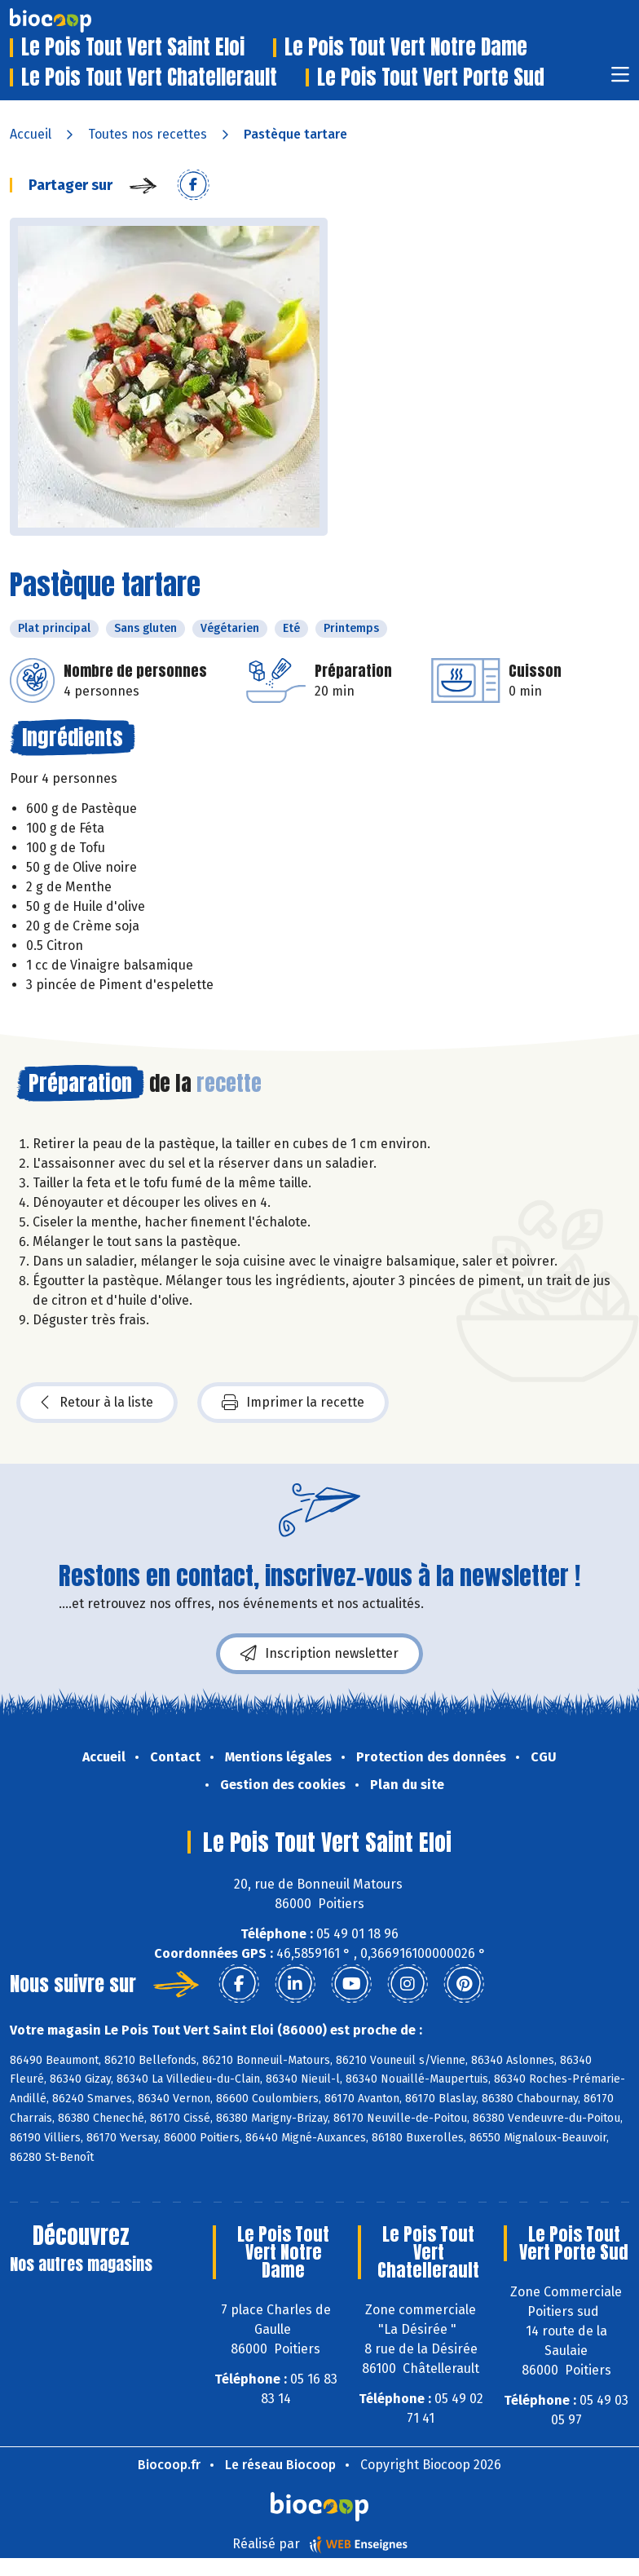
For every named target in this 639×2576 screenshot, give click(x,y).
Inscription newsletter (319, 1654)
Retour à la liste (97, 1402)
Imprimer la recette (293, 1402)
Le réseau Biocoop (280, 2464)
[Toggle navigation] (620, 79)
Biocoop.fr (169, 2464)
